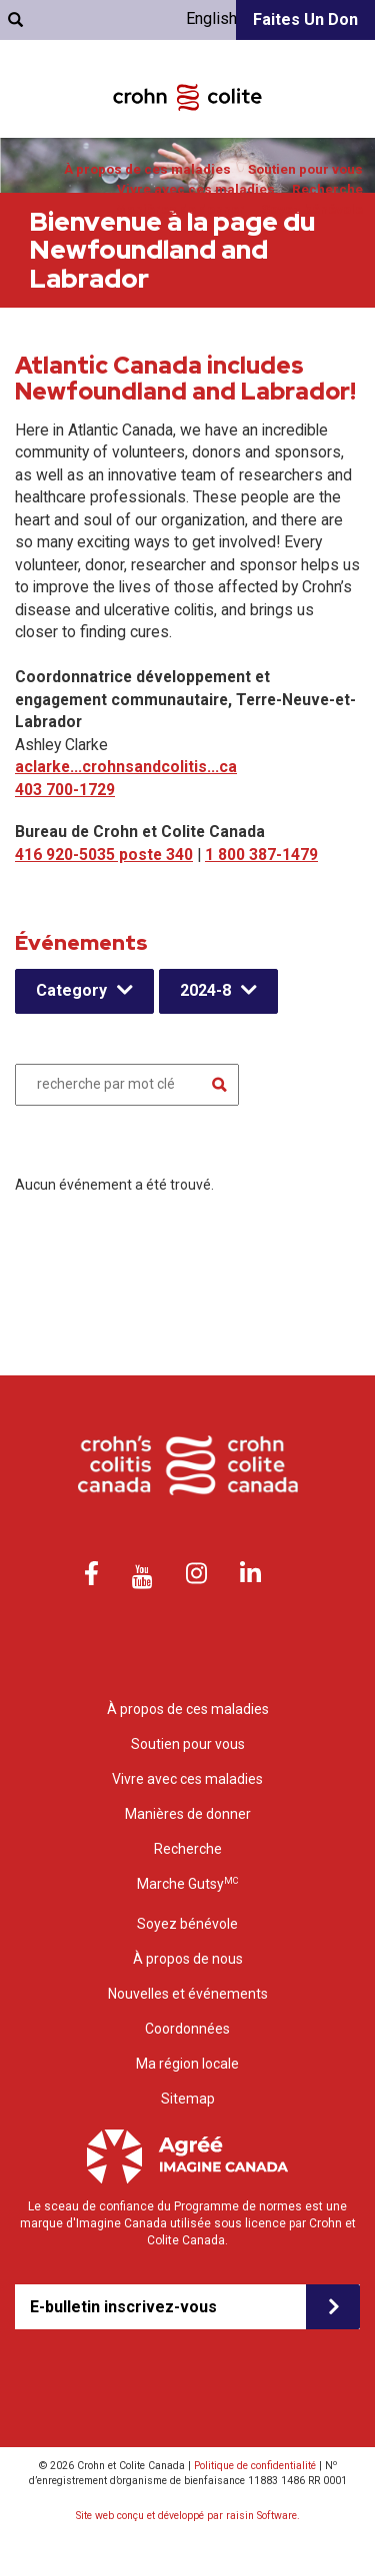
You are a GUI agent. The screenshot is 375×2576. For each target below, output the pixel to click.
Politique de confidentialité (255, 2465)
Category (71, 990)
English (211, 18)
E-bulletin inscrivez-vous (123, 2306)
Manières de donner (180, 209)
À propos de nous (188, 1959)
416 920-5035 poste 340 (104, 854)
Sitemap (188, 2099)
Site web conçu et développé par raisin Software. (188, 2515)
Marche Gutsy (187, 1883)
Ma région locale (187, 2064)
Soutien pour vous (305, 169)
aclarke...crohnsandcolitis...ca (126, 766)
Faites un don (305, 19)
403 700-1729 (65, 789)
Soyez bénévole (312, 209)
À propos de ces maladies (147, 169)
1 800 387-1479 (261, 854)
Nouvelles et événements (188, 1994)
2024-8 (205, 990)
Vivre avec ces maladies (196, 189)
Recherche (327, 189)
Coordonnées (187, 2029)
